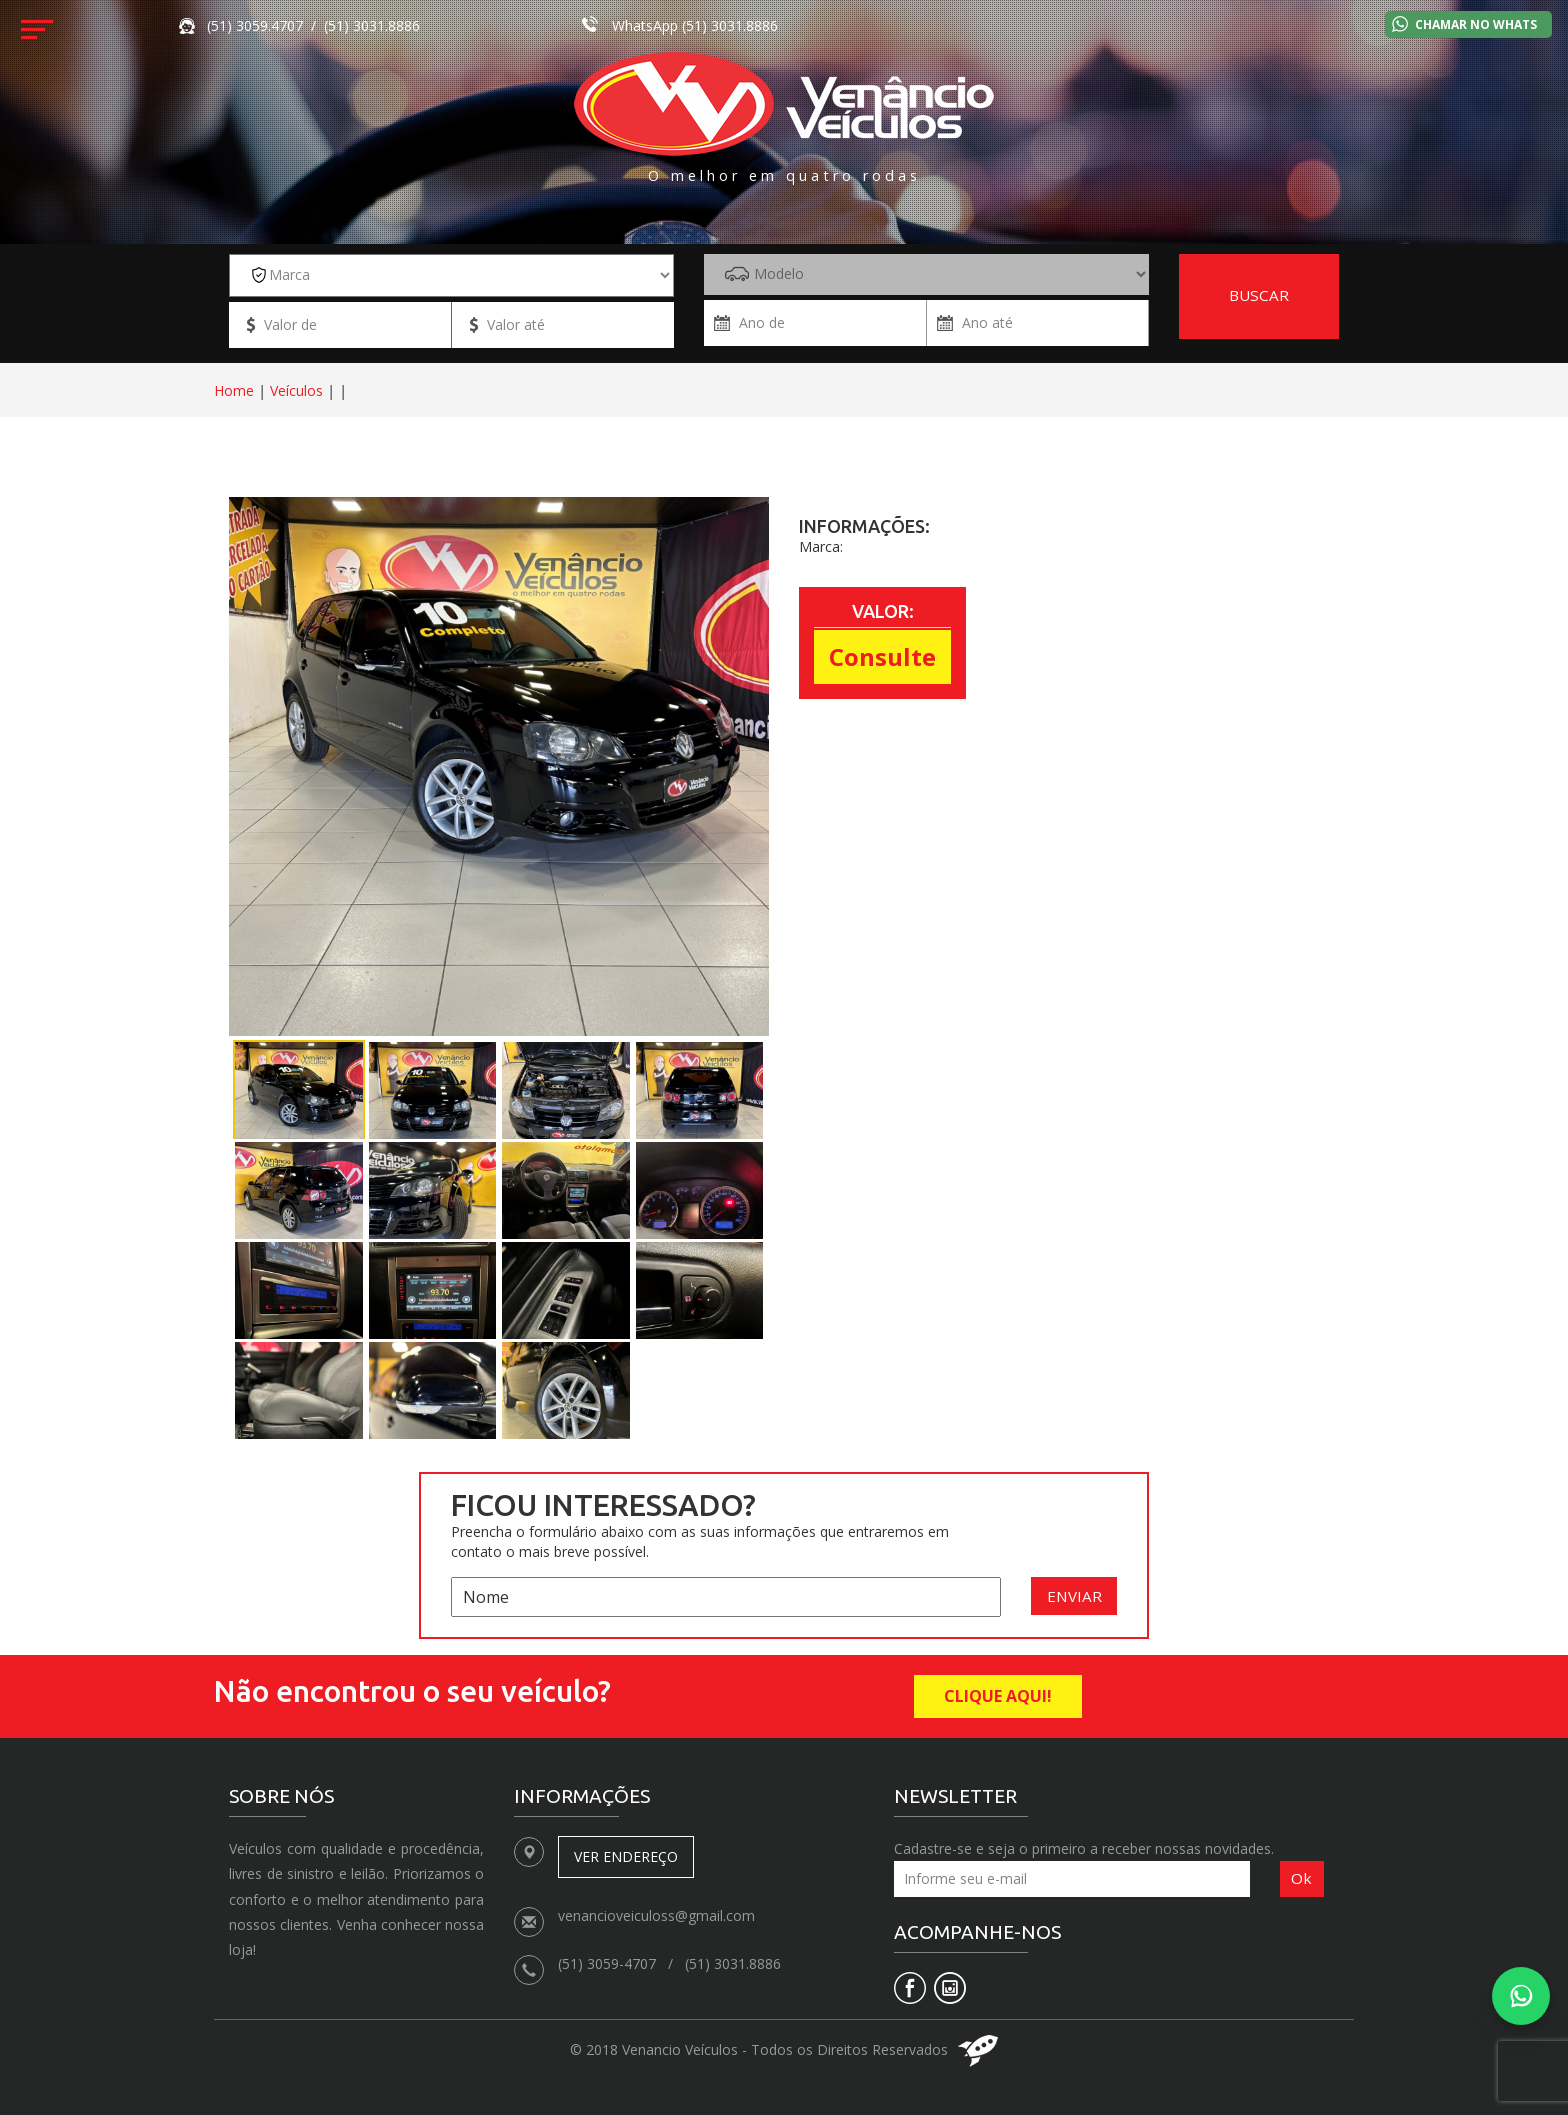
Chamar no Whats (1476, 24)
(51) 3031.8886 (730, 25)
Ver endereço (626, 1856)
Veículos (296, 390)
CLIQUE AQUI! (998, 1696)
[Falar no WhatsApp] (1521, 1996)
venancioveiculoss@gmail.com (656, 1915)
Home (234, 390)
